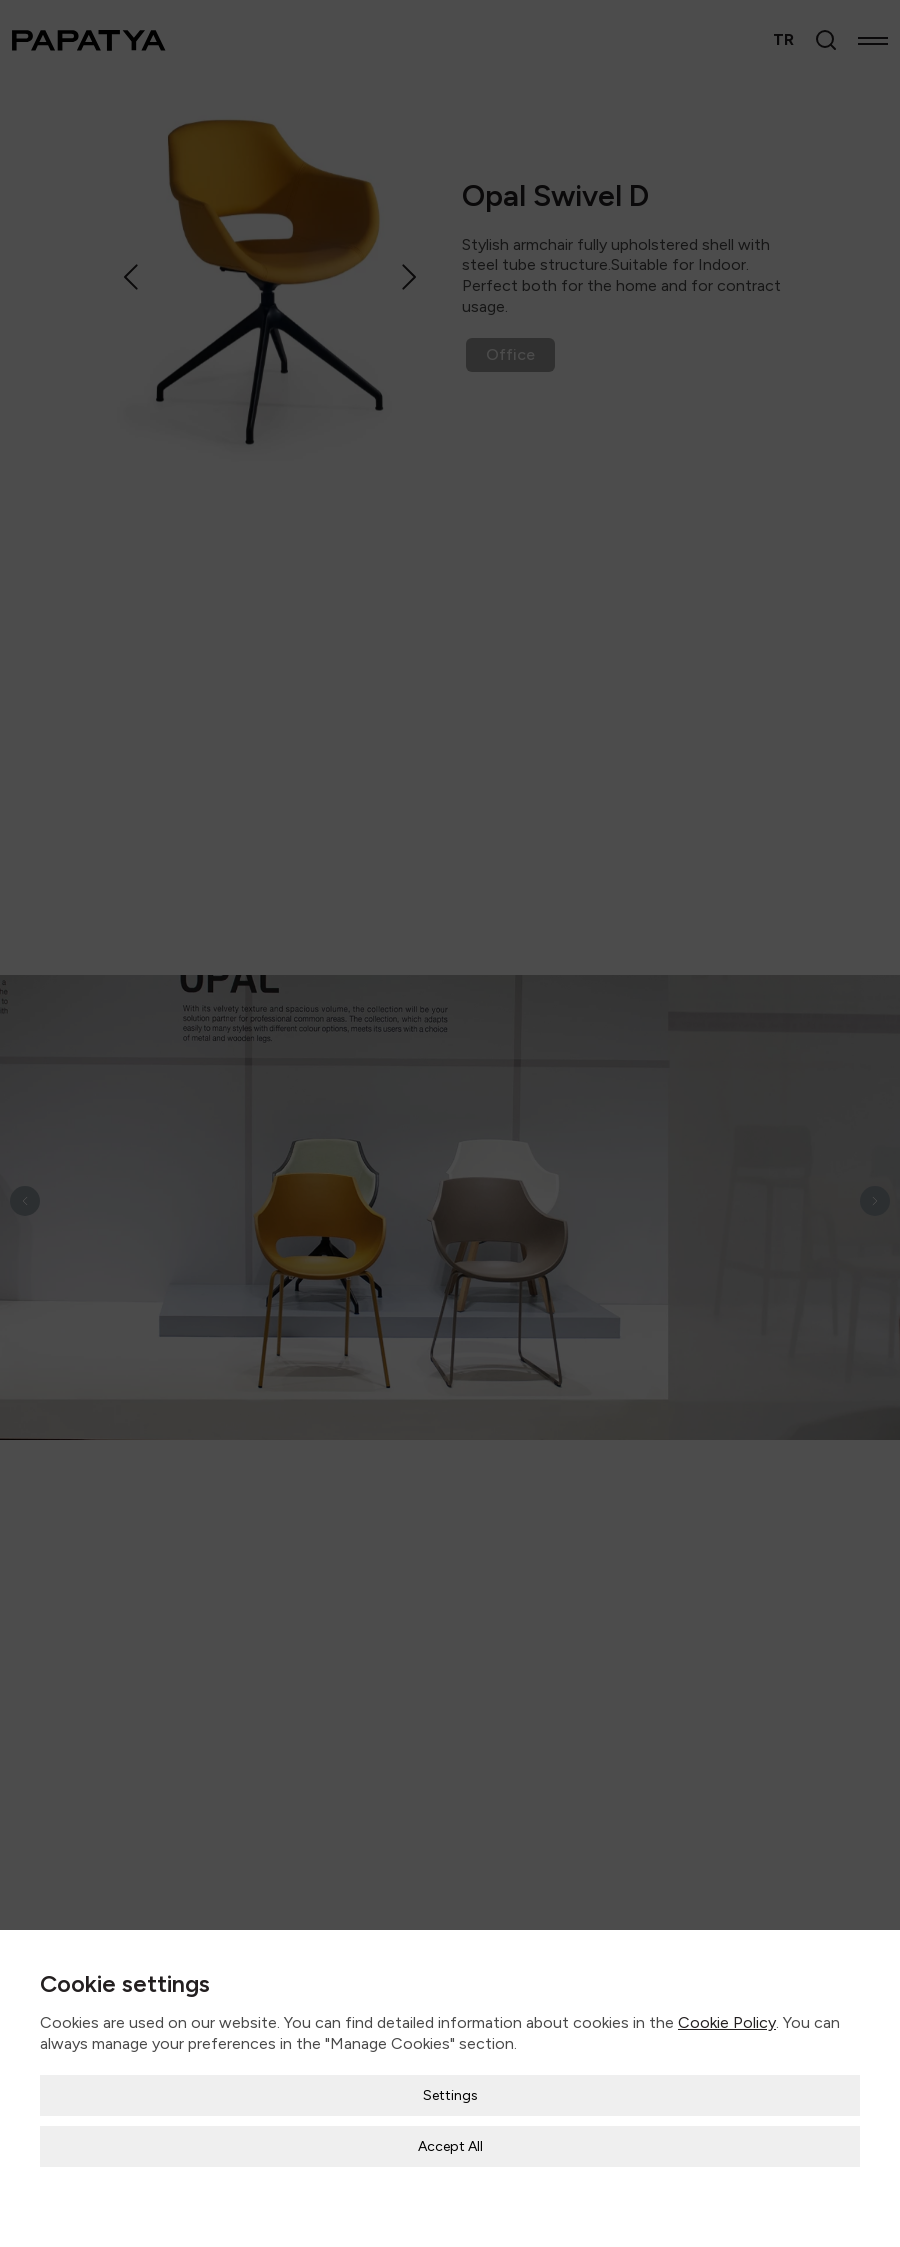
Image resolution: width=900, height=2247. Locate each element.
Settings (450, 2081)
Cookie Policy (727, 2009)
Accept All (450, 2132)
